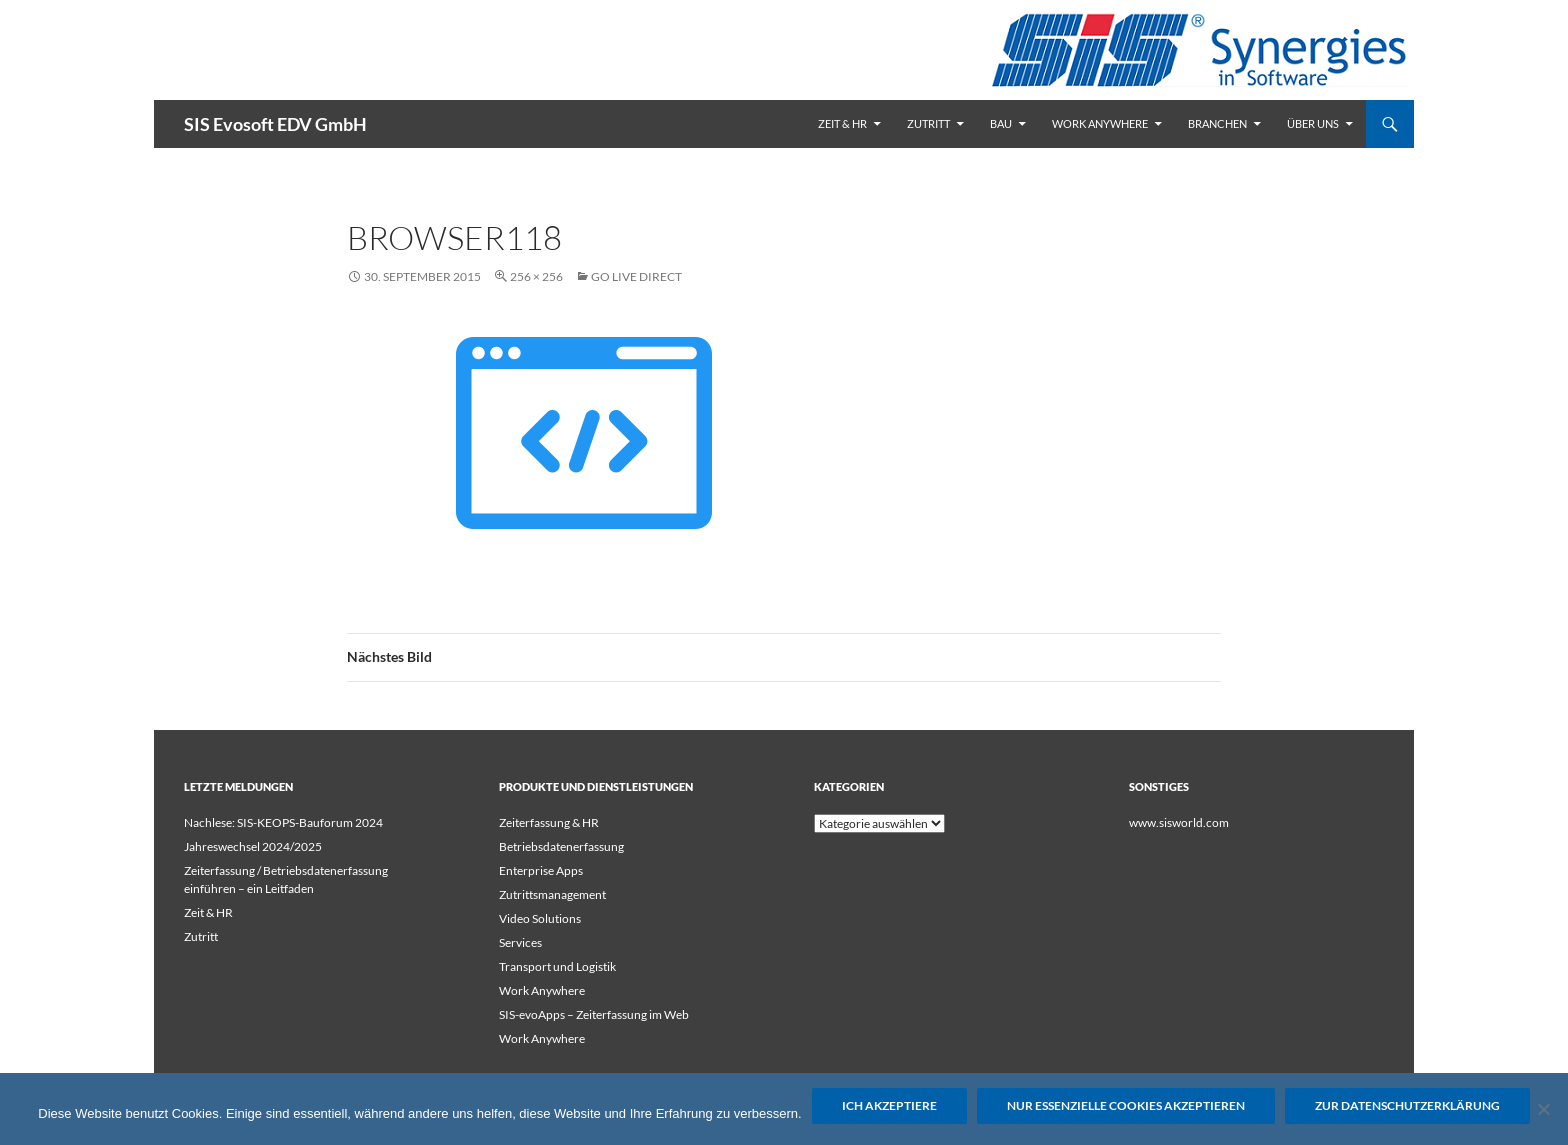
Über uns (1313, 123)
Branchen (1217, 123)
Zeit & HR (842, 123)
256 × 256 (536, 276)
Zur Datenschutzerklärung (1407, 1105)
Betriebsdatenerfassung (561, 846)
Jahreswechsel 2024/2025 (253, 846)
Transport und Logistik (557, 966)
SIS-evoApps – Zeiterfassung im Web (594, 1014)
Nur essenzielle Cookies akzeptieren (1126, 1105)
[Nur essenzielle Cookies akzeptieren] (1543, 1109)
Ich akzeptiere (889, 1105)
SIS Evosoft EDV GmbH (275, 124)
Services (520, 942)
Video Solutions (540, 918)
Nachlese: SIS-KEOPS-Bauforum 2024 (283, 822)
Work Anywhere (1100, 123)
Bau (1001, 123)
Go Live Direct (636, 276)
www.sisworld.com (1179, 822)
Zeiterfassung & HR (549, 822)
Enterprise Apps (541, 870)
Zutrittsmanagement (552, 894)
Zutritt (928, 123)
